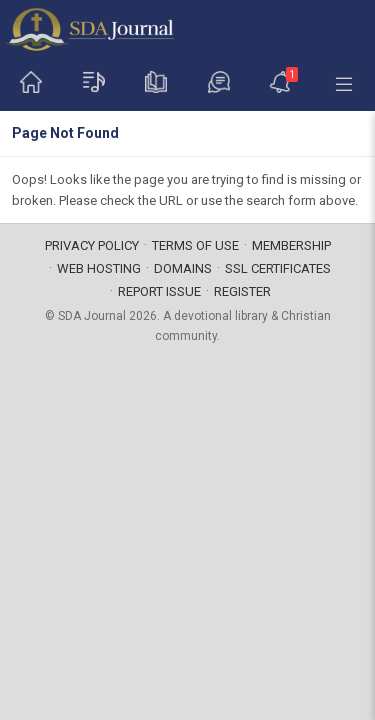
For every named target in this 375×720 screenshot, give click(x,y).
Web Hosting (99, 268)
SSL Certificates (278, 268)
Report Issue (159, 291)
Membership (291, 245)
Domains (183, 268)
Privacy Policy (92, 245)
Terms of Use (195, 245)
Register (242, 291)
